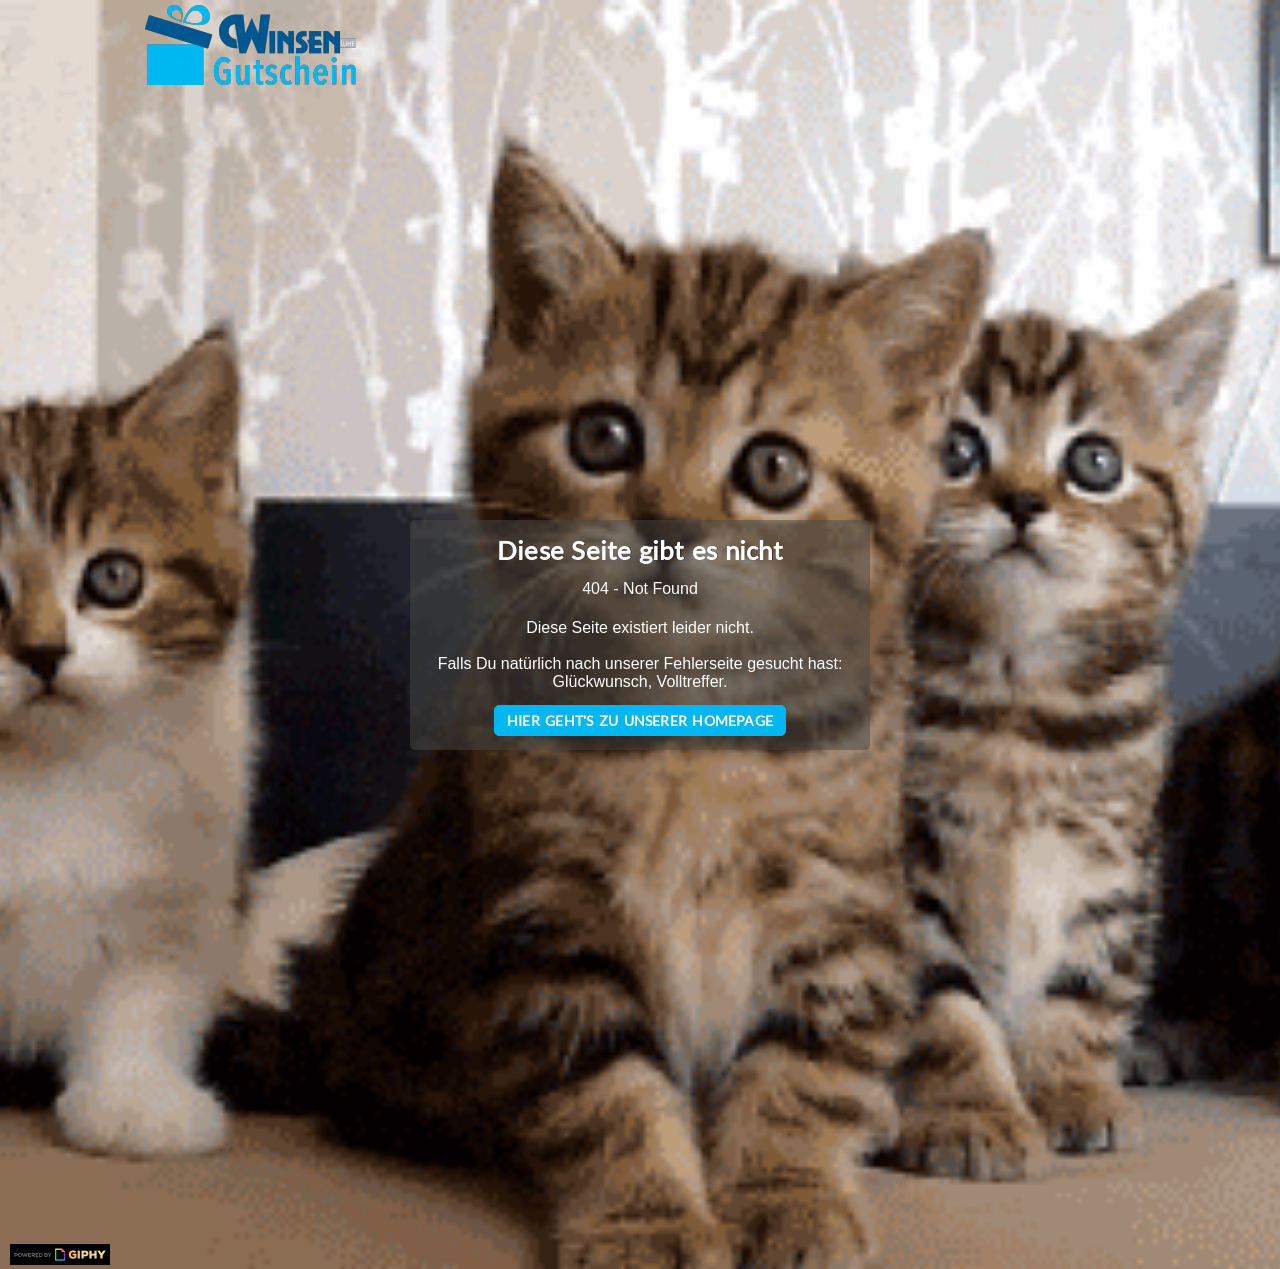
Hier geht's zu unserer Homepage (640, 720)
